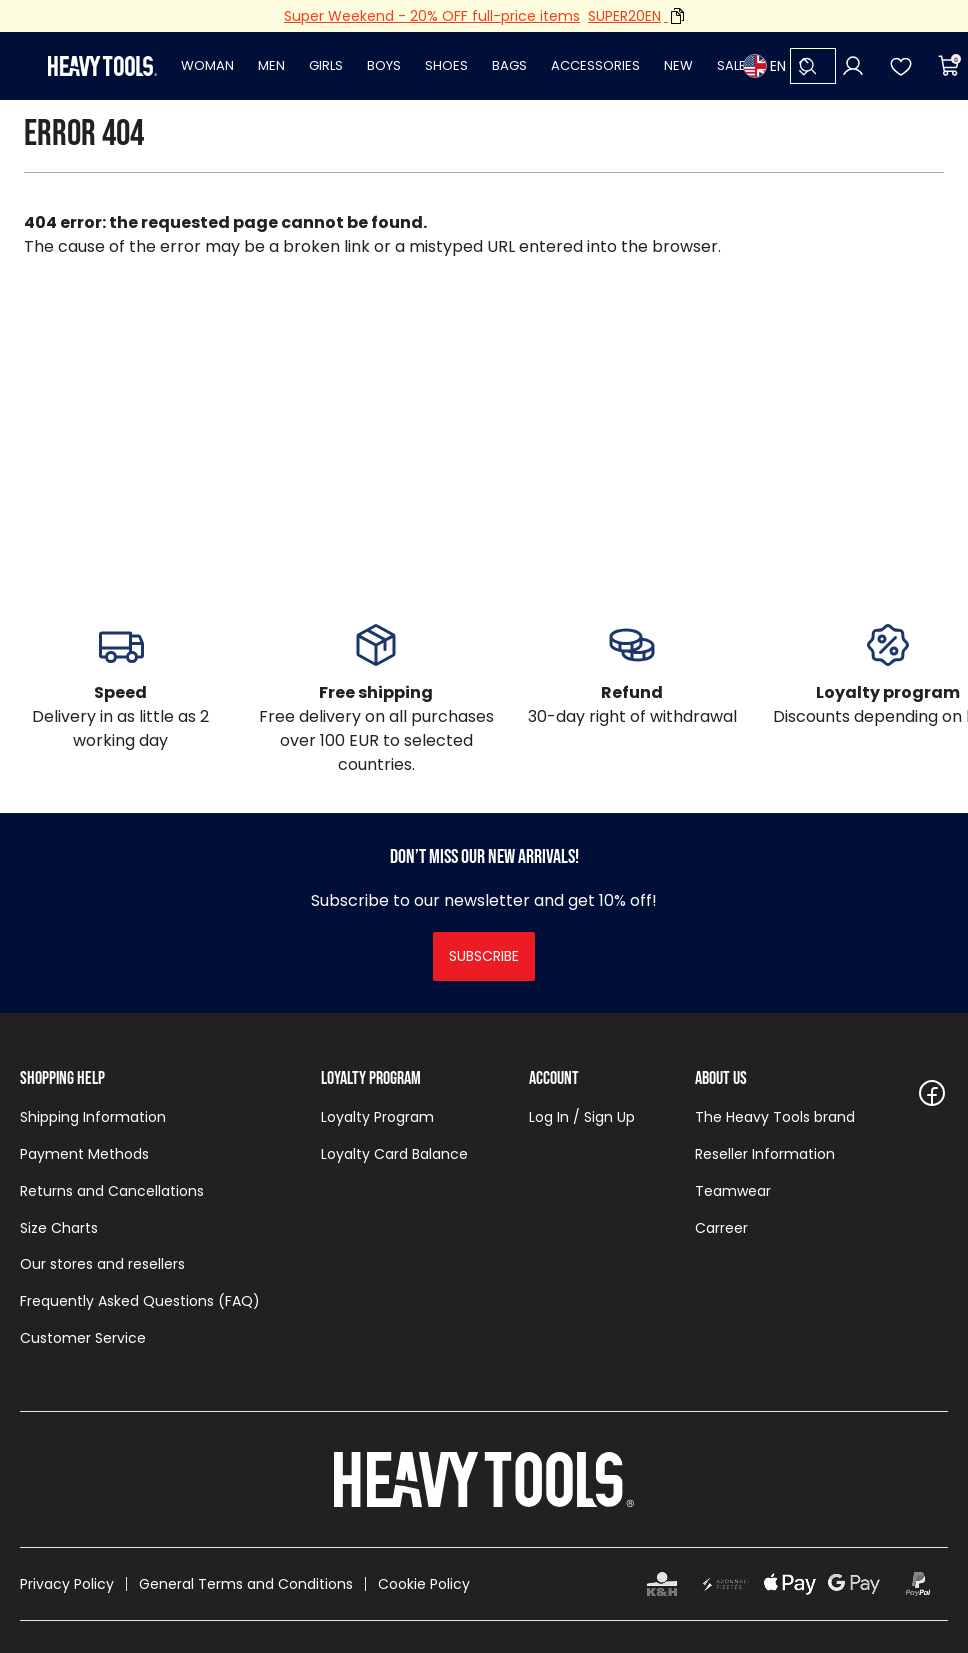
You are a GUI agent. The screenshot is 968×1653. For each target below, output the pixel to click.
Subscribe (484, 956)
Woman (207, 65)
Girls (326, 65)
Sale (731, 65)
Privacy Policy (67, 1584)
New (678, 65)
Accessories (595, 65)
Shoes (446, 65)
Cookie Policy (424, 1584)
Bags (509, 65)
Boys (384, 65)
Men (271, 65)
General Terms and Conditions (246, 1584)
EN (764, 66)
